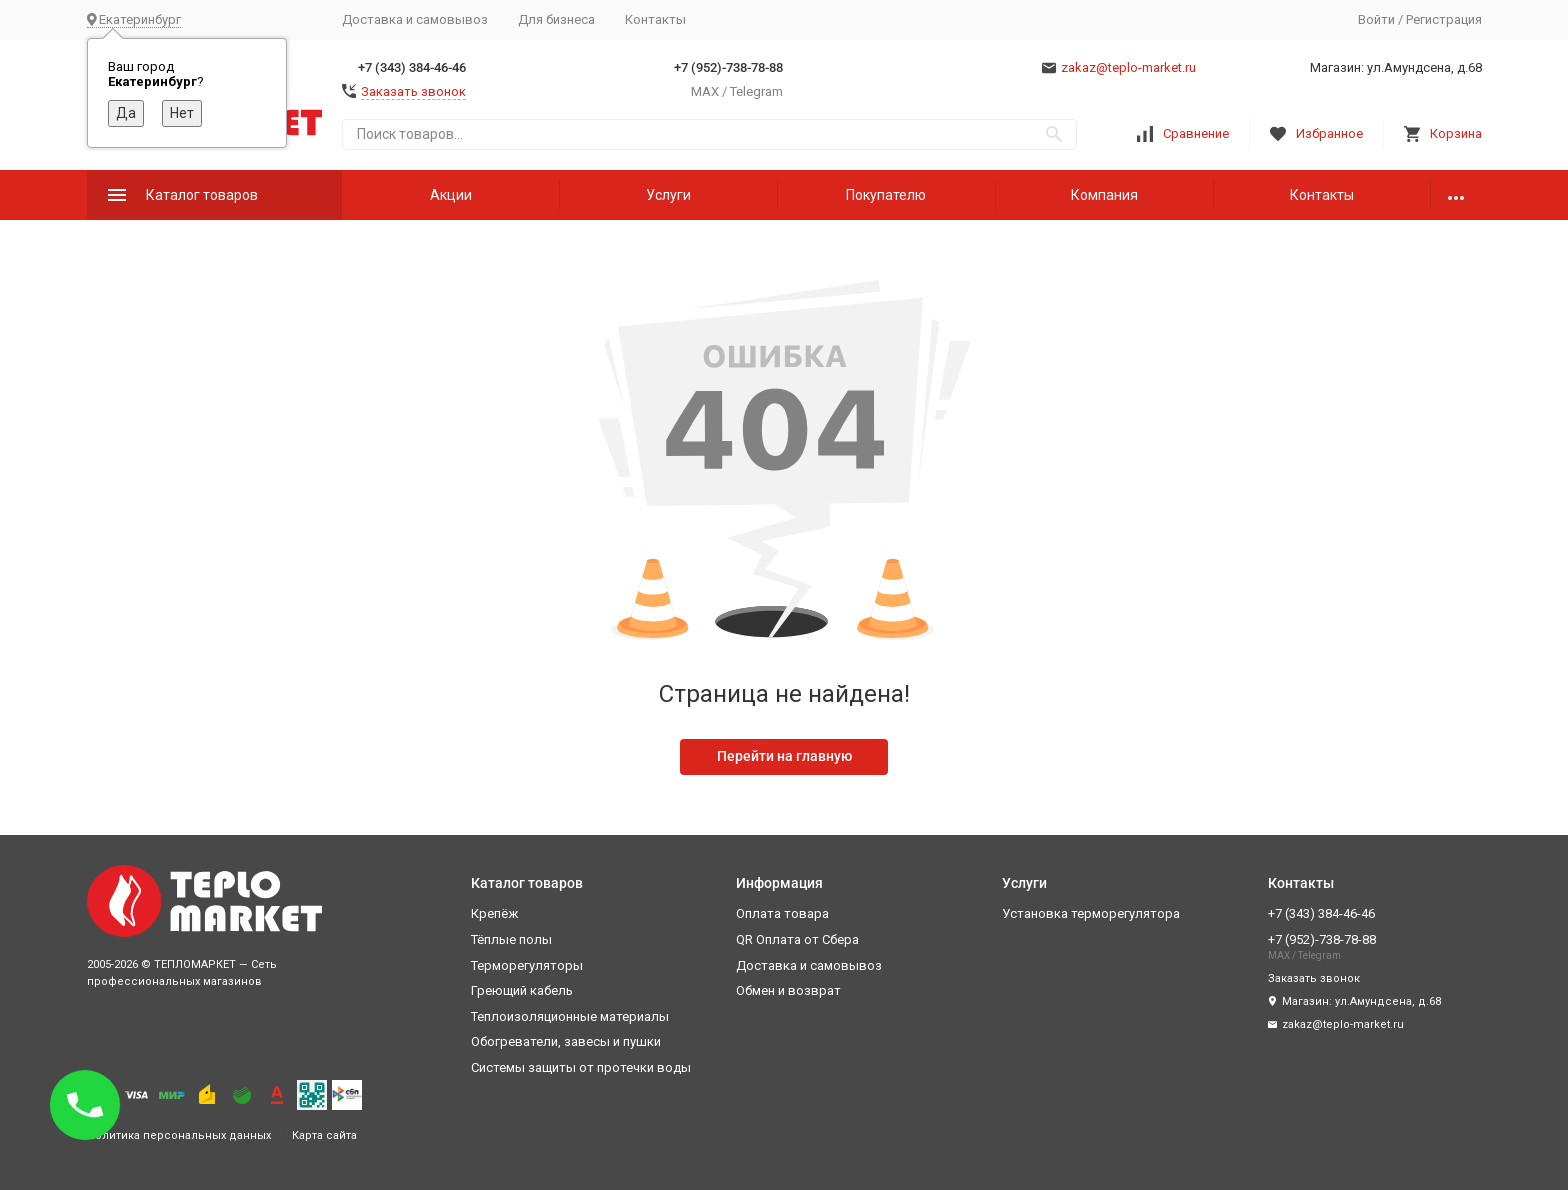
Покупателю (886, 195)
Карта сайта (324, 1135)
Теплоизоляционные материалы (570, 1016)
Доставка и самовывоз (415, 19)
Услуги (668, 195)
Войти (1376, 19)
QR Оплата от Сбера (797, 939)
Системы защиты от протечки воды (581, 1067)
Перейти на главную (784, 756)
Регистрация (1444, 19)
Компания (1104, 195)
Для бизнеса (556, 19)
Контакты (655, 19)
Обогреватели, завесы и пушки (566, 1041)
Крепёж (494, 913)
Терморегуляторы (527, 965)
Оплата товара (782, 913)
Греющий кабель (522, 990)
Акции (451, 195)
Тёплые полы (511, 939)
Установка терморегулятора (1091, 913)
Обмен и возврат (788, 990)
